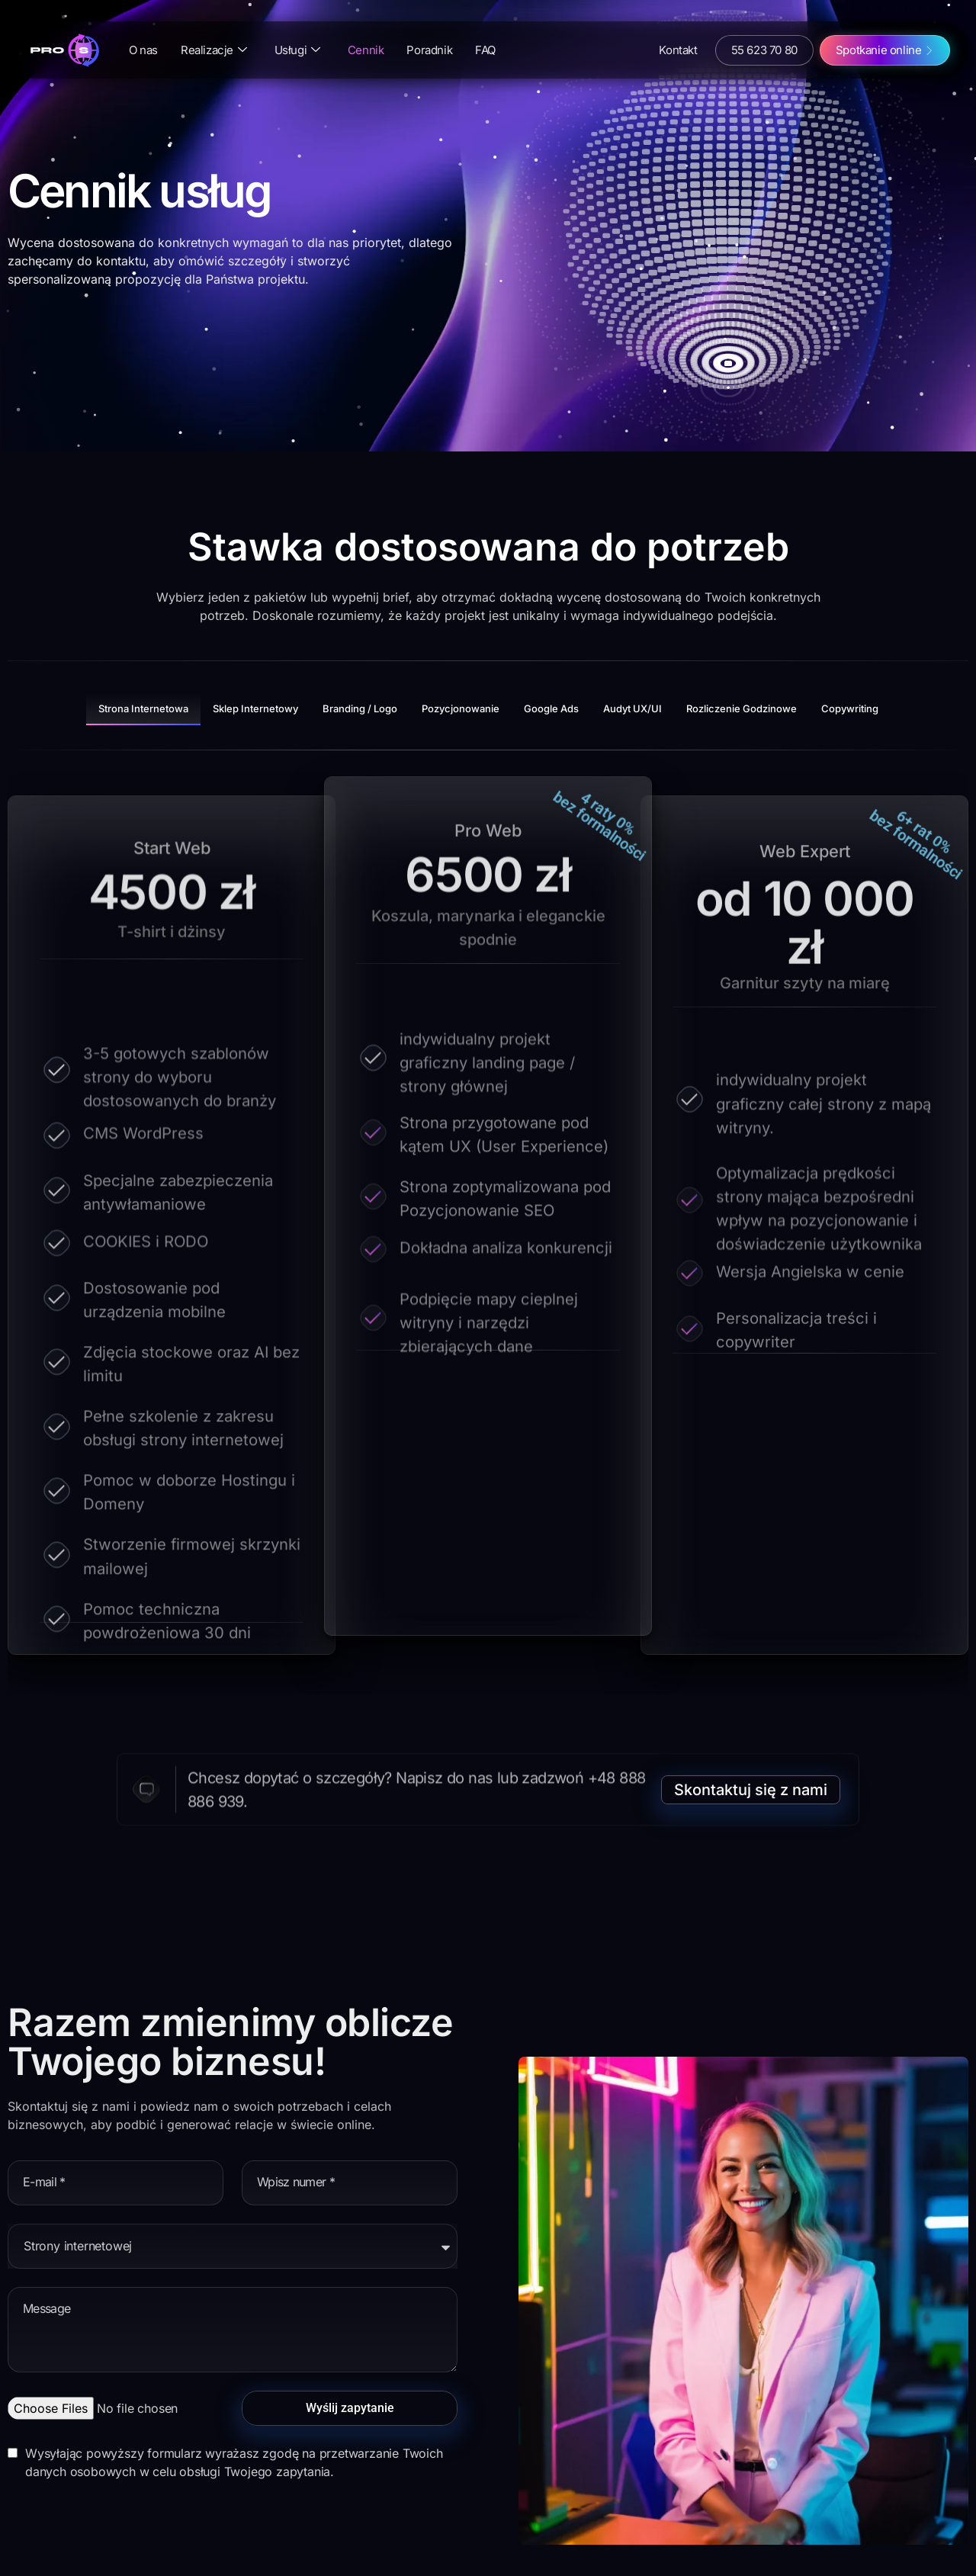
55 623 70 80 (764, 50)
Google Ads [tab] (551, 708)
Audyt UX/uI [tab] (632, 708)
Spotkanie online (879, 50)
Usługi (297, 50)
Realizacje (214, 50)
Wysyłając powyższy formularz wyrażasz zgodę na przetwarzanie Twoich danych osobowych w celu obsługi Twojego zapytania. (234, 2462)
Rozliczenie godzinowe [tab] (741, 708)
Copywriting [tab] (849, 708)
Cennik (366, 50)
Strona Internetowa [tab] (143, 708)
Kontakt (678, 50)
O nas (143, 50)
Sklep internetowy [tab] (255, 708)
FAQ (485, 50)
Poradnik (429, 50)
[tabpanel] (488, 1222)
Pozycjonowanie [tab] (460, 708)
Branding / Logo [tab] (360, 708)
